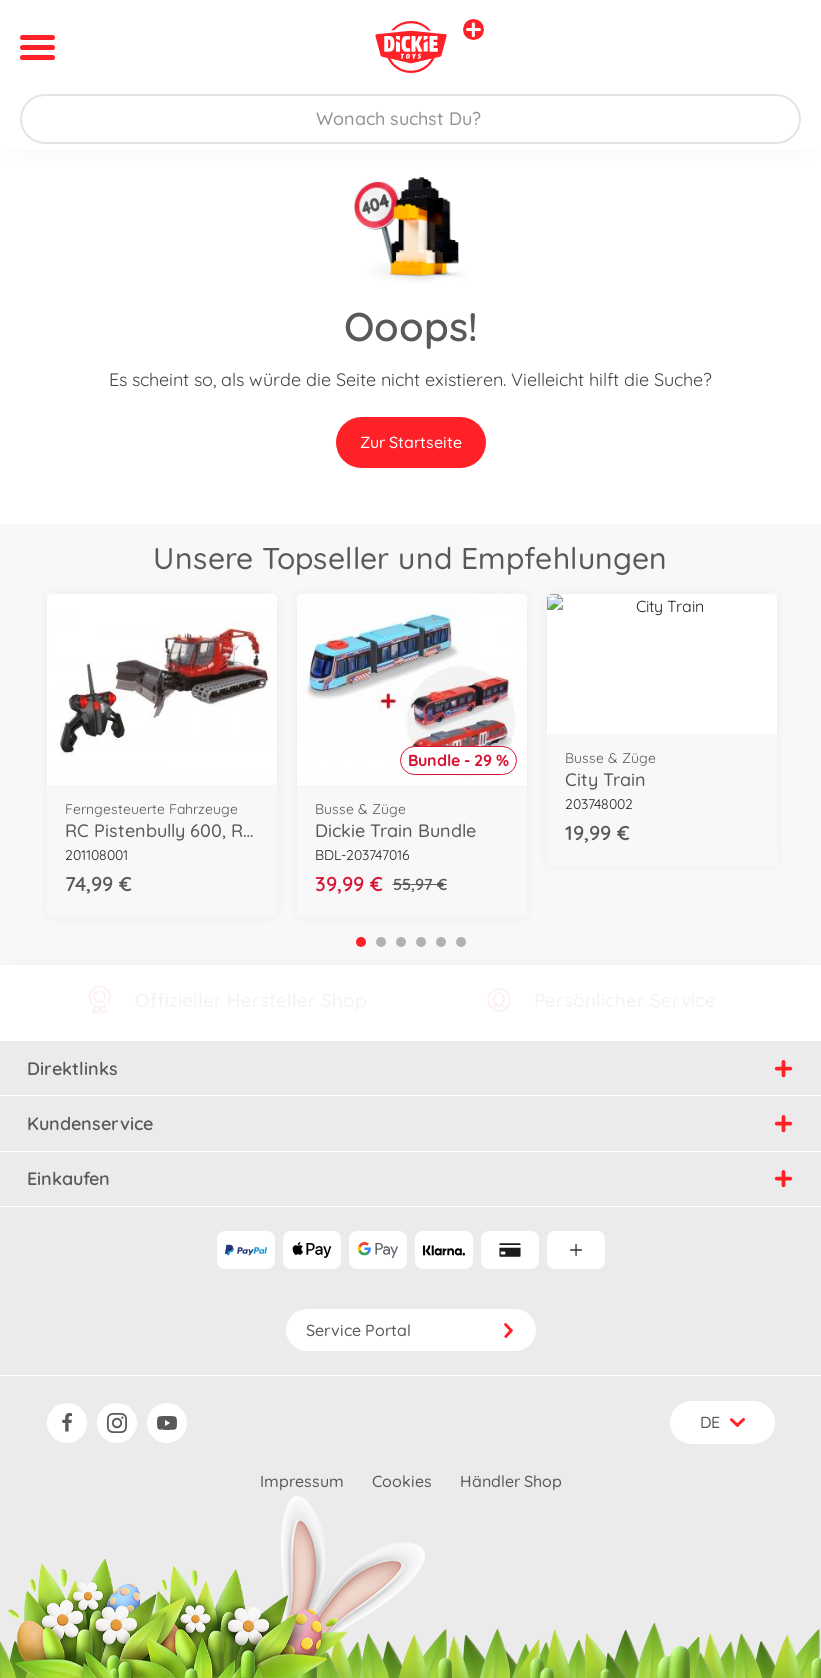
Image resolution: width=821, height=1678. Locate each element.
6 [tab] (461, 942)
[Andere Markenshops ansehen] (473, 29)
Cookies (402, 1481)
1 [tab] (361, 942)
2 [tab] (381, 942)
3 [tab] (401, 942)
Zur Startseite (411, 442)
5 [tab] (441, 942)
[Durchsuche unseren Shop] (410, 119)
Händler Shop (511, 1481)
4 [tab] (421, 942)
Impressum (302, 1481)
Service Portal (411, 1330)
